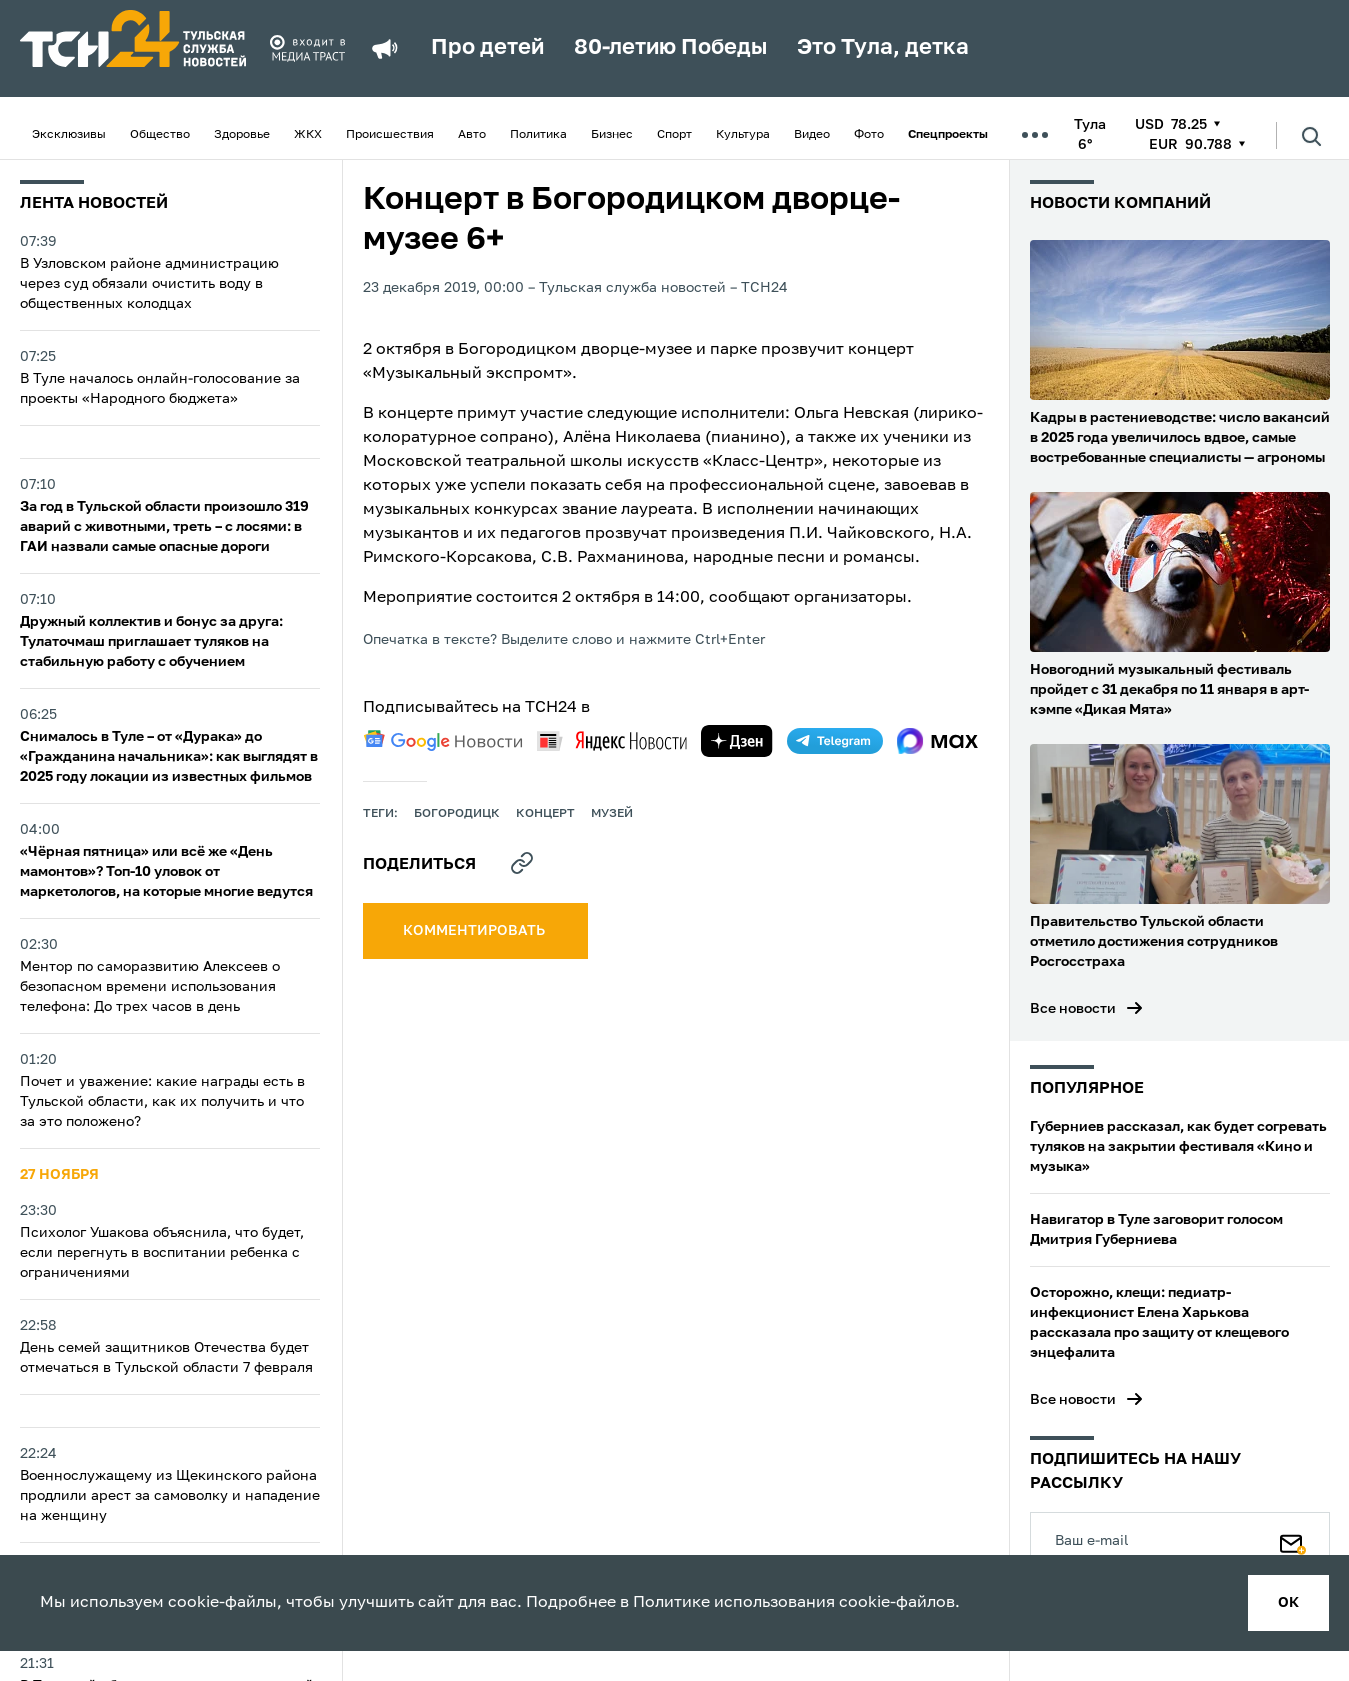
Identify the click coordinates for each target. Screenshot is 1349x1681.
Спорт (674, 135)
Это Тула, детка (883, 48)
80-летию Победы (670, 48)
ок (1288, 1603)
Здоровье (242, 135)
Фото (869, 135)
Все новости (1073, 1009)
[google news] (443, 741)
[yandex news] (612, 740)
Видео (812, 135)
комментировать (475, 931)
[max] (937, 741)
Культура (743, 135)
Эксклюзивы (69, 135)
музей (612, 814)
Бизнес (612, 135)
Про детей (487, 48)
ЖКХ (308, 135)
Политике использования (734, 1603)
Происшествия (390, 135)
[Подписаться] (1293, 1540)
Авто (472, 135)
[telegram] (835, 741)
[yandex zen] (737, 741)
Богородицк (457, 814)
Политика (538, 135)
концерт (545, 814)
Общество (160, 135)
